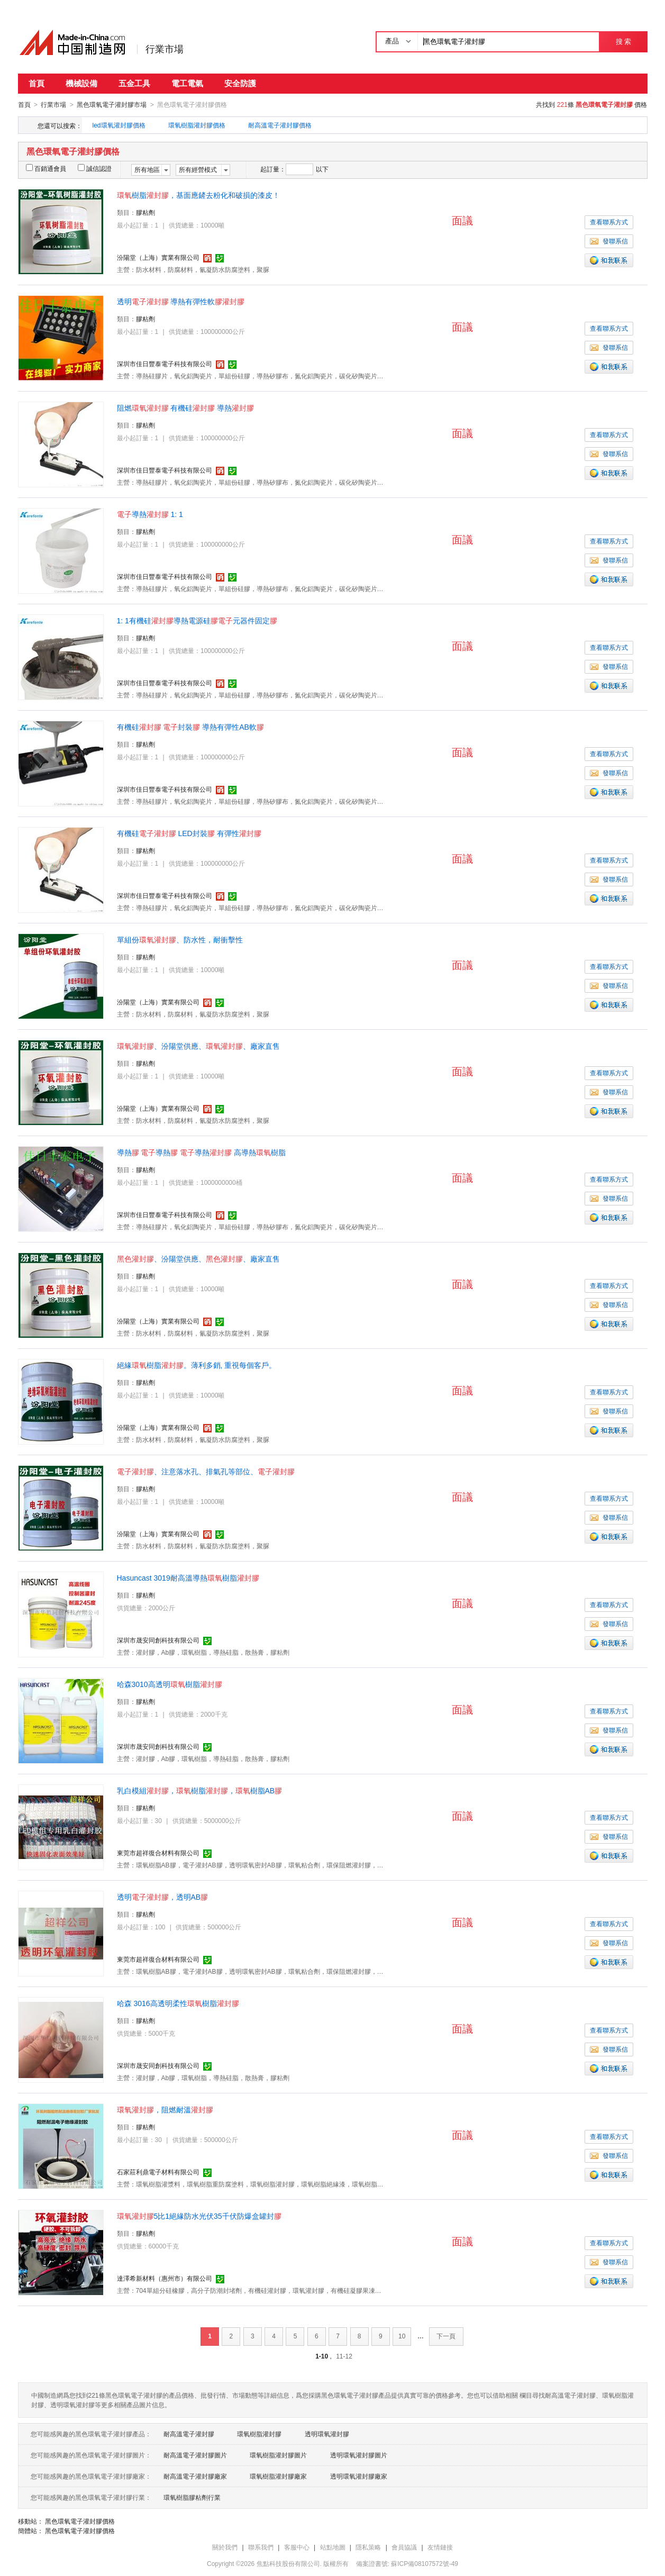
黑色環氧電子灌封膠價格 (80, 2521)
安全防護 (240, 83)
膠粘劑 (145, 212)
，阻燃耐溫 (165, 2109)
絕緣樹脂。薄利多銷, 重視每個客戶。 (197, 1364)
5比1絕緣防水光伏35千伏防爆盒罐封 (199, 2215)
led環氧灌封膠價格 (119, 125)
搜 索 (623, 42)
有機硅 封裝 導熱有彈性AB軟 (190, 726)
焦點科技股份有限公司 (288, 2563)
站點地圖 (332, 2547)
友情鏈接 (440, 2547)
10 (401, 2335)
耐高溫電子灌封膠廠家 (195, 2476)
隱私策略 (368, 2547)
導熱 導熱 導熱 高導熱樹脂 (201, 1152)
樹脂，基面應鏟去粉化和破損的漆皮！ (198, 195)
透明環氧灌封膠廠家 (358, 2476)
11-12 (344, 2356)
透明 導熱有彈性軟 (181, 301)
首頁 (36, 83)
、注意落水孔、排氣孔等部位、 (206, 1471)
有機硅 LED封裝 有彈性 (189, 833)
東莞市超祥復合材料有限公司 (158, 1852)
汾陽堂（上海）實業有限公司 (158, 257)
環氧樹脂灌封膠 (259, 2433)
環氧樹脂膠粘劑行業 (192, 2497)
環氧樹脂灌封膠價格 (196, 125)
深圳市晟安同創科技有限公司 (158, 1640)
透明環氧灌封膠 (327, 2433)
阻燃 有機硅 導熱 (185, 407)
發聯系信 (609, 241)
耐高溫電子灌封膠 (188, 2433)
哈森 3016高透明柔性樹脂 (178, 2003)
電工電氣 (187, 83)
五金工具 (134, 83)
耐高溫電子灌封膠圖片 (195, 2455)
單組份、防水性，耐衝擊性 (180, 939)
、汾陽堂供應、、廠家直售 (198, 1045)
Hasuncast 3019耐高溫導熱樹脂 (188, 1577)
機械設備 (81, 83)
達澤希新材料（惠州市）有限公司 (164, 2278)
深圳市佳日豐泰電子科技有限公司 (164, 363)
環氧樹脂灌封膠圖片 (278, 2455)
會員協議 (404, 2547)
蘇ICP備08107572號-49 (424, 2563)
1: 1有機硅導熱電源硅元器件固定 (197, 620)
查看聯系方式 (609, 221)
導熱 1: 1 (150, 514)
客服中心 (296, 2547)
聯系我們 (261, 2547)
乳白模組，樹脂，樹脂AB (200, 1790)
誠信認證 (95, 168)
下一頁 (446, 2335)
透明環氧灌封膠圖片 (358, 2455)
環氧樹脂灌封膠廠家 (278, 2476)
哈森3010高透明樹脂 (169, 1684)
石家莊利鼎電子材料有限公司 (158, 2171)
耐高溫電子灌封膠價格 (280, 125)
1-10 (321, 2356)
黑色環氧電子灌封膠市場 (112, 104)
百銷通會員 (46, 168)
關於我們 (225, 2547)
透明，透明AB (162, 1896)
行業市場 (164, 49)
